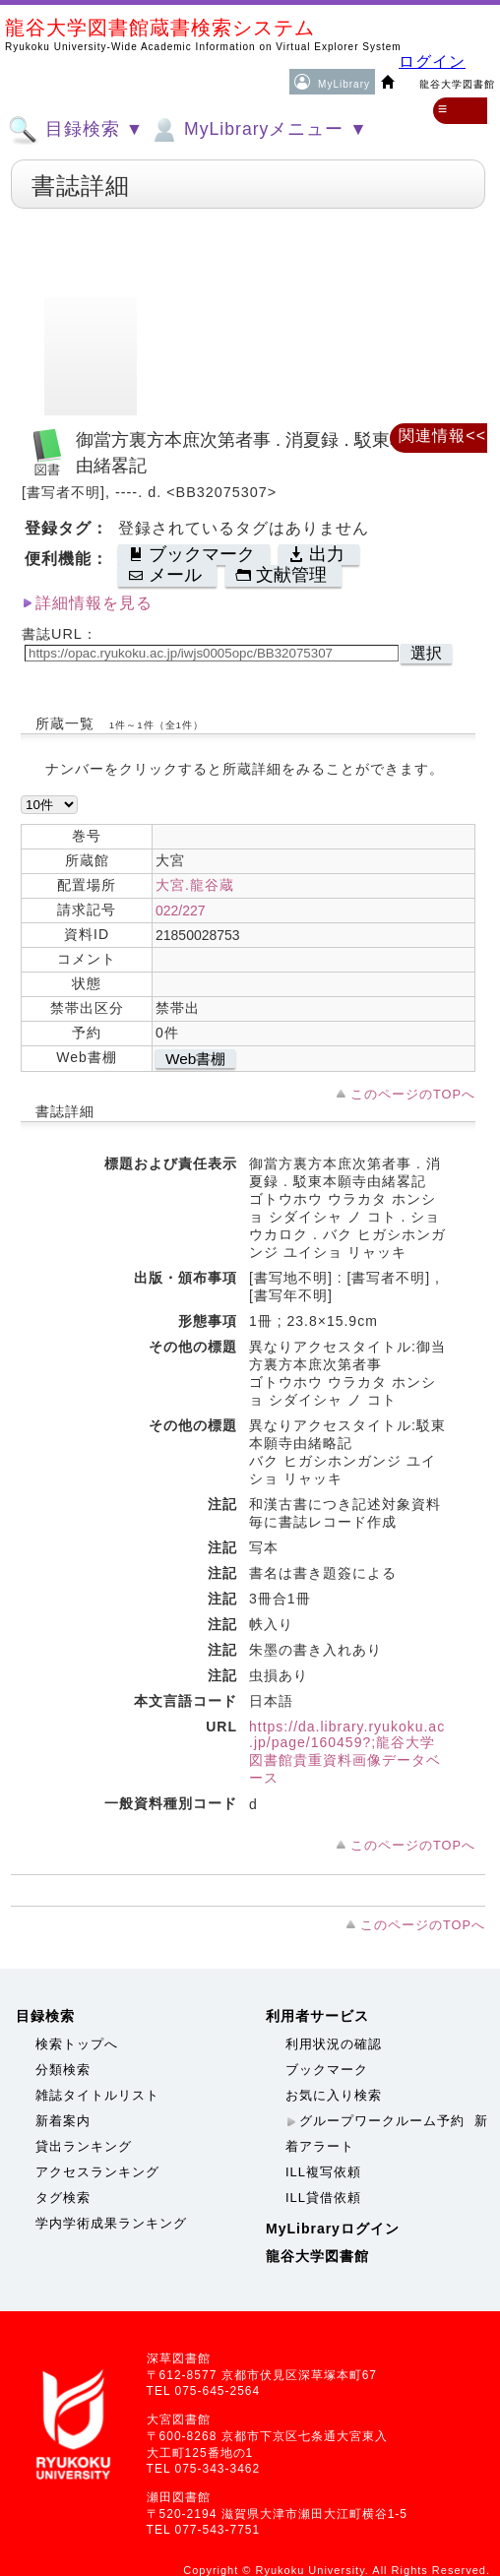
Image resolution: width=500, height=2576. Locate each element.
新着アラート (386, 2133)
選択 (426, 653)
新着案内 (63, 2120)
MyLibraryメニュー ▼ (258, 130)
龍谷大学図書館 (317, 2256)
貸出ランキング (83, 2146)
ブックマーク (326, 2069)
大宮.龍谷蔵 (195, 885)
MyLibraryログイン (333, 2228)
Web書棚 (195, 1058)
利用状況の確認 (333, 2044)
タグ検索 (63, 2197)
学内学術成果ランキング (111, 2223)
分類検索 (63, 2069)
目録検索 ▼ (76, 130)
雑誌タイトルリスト (97, 2095)
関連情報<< (442, 435)
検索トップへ (76, 2044)
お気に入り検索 (333, 2095)
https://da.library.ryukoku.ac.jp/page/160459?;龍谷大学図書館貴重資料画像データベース (347, 1752)
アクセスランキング (97, 2172)
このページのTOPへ (412, 1094)
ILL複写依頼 (323, 2172)
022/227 (181, 910)
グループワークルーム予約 (382, 2120)
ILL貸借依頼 (323, 2197)
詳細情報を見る (94, 603)
